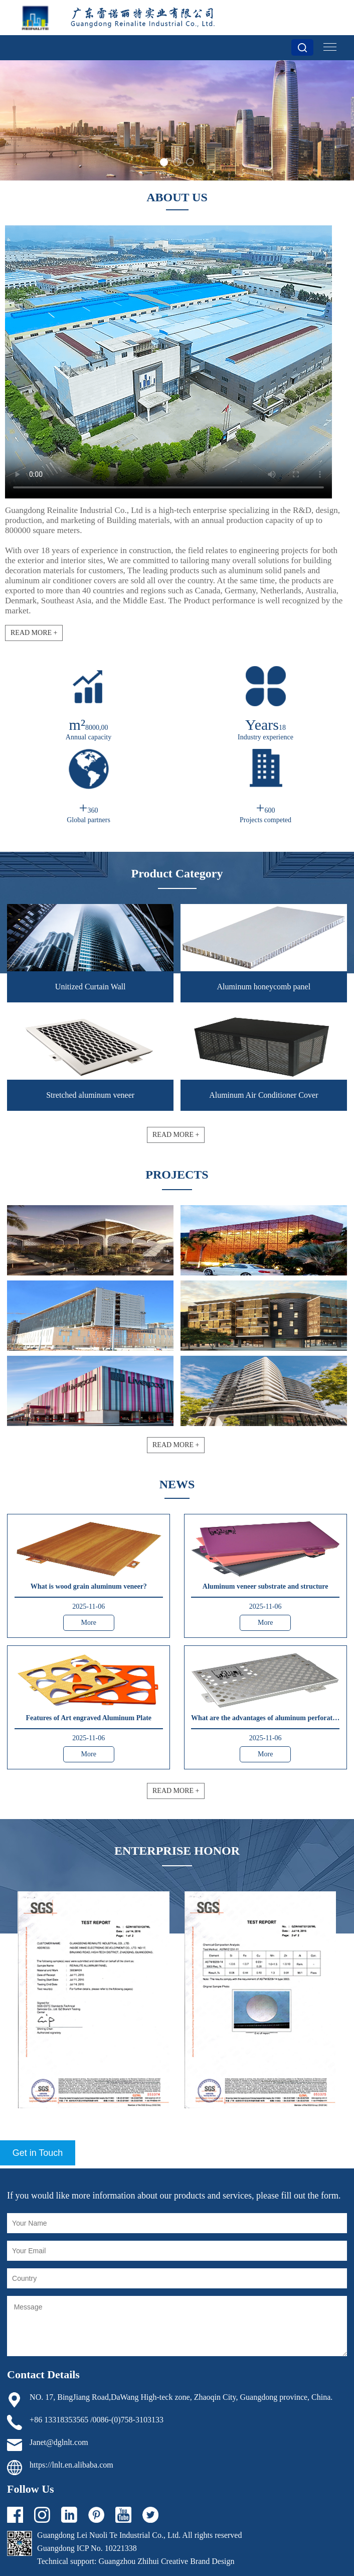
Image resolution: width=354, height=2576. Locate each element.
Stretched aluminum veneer (90, 1095)
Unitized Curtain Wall (90, 986)
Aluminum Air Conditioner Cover (263, 1095)
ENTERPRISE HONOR (177, 1850)
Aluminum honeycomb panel (263, 986)
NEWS (177, 1484)
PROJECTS (176, 1174)
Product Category (177, 873)
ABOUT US (177, 197)
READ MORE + (34, 632)
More (88, 1622)
